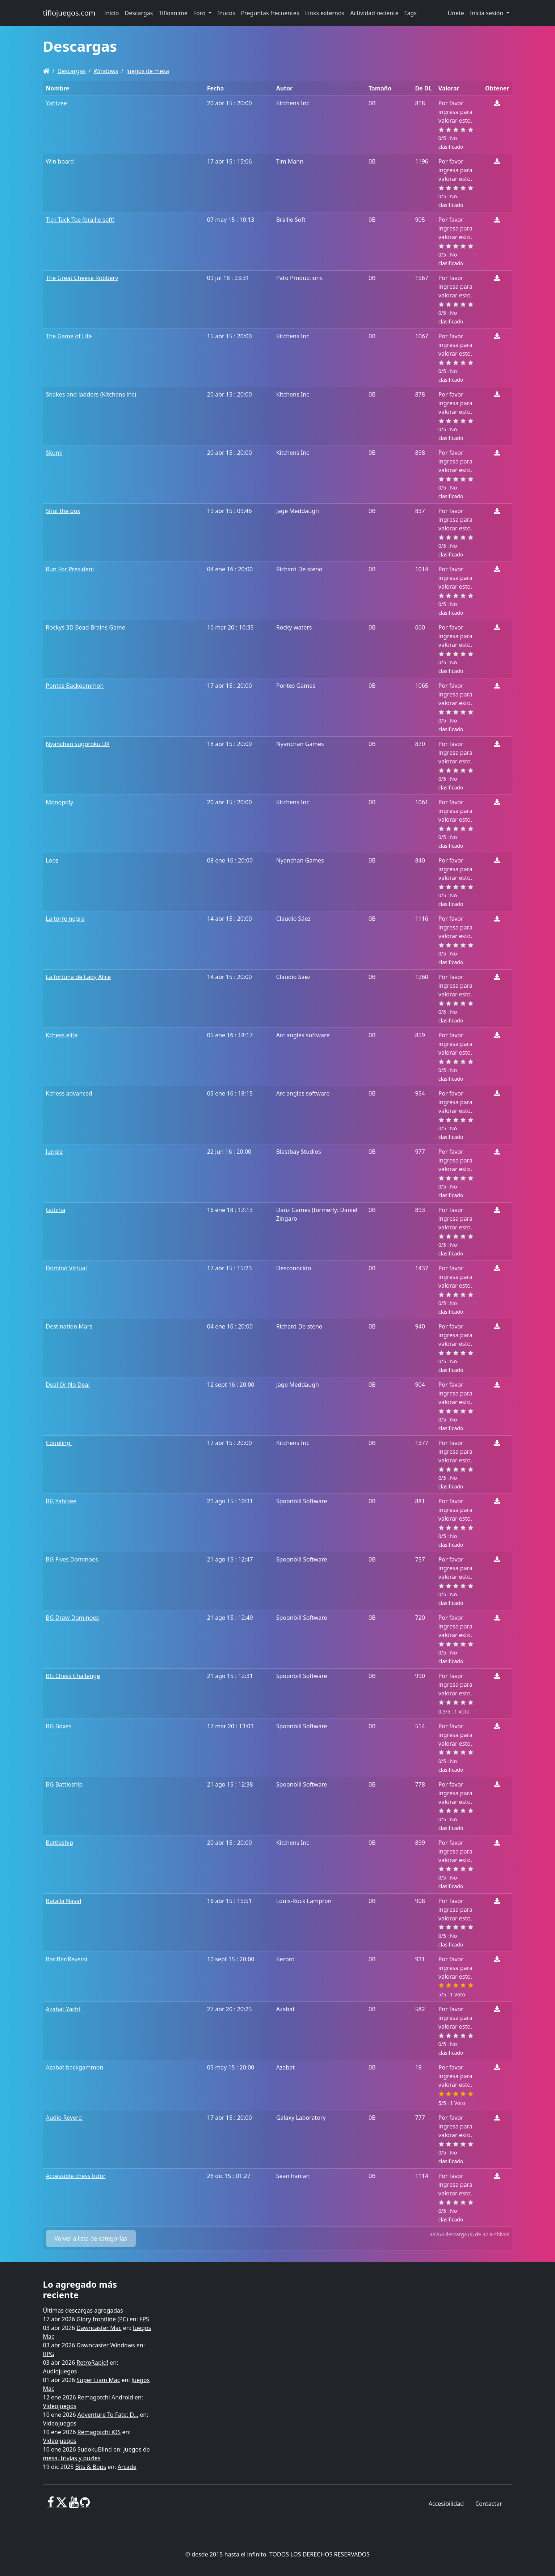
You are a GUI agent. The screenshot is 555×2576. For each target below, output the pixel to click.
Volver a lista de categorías (91, 2238)
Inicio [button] (111, 13)
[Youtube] (74, 2505)
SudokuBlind (94, 2449)
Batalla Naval (63, 1901)
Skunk (54, 453)
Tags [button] (410, 13)
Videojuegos (60, 2406)
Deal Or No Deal (68, 1385)
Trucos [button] (226, 13)
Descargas (71, 71)
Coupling (59, 1443)
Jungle (54, 1152)
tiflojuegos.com (69, 13)
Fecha (215, 88)
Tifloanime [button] (173, 13)
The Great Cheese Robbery (82, 278)
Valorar (448, 88)
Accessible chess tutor (76, 2176)
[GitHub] (85, 2505)
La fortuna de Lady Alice (78, 977)
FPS (144, 2319)
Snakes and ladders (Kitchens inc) (91, 394)
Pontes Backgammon (75, 686)
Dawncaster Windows (105, 2345)
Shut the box (63, 511)
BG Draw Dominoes (72, 1618)
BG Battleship (64, 1784)
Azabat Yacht (63, 2009)
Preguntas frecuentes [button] (270, 13)
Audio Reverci (64, 2118)
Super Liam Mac (98, 2380)
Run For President (70, 569)
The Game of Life (69, 336)
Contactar (488, 2504)
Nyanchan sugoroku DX (78, 744)
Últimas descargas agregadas (83, 2310)
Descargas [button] (139, 13)
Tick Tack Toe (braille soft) (80, 220)
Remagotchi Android (105, 2397)
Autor (284, 88)
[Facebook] (50, 2505)
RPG (48, 2354)
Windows (105, 71)
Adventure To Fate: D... (107, 2415)
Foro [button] (200, 13)
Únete (455, 13)
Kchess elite (62, 1035)
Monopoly (59, 802)
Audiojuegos (60, 2371)
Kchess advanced (69, 1093)
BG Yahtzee (61, 1501)
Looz (52, 860)
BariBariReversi (66, 1959)
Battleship (59, 1843)
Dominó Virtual (66, 1268)
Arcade (127, 2467)
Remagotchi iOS (99, 2432)
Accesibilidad (446, 2504)
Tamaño (380, 88)
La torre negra (65, 919)
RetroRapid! (92, 2363)
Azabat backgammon (75, 2067)
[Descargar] (497, 103)
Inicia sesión (487, 13)
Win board (60, 161)
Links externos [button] (325, 13)
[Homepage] (46, 71)
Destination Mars (69, 1326)
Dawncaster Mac (98, 2328)
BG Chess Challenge (73, 1676)
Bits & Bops (90, 2467)
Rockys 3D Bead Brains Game (85, 627)
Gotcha (56, 1210)
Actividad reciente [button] (374, 13)
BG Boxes (59, 1726)
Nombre (58, 88)
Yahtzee (56, 103)
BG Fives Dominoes (72, 1559)
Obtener (497, 88)
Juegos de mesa (147, 71)
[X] (61, 2505)
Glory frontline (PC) (102, 2319)
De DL (423, 88)
